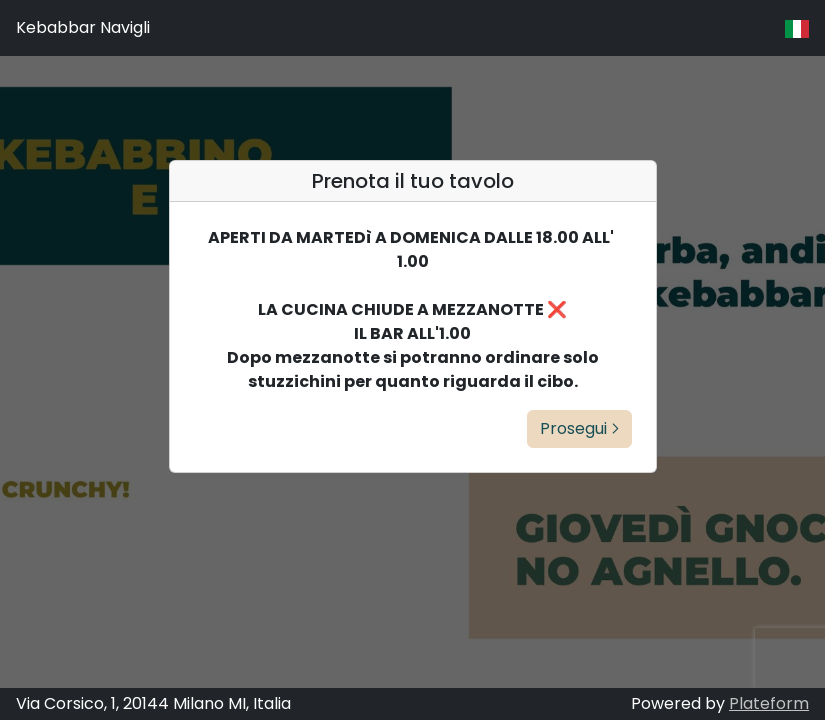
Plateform (769, 703)
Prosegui (579, 428)
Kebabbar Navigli (83, 27)
